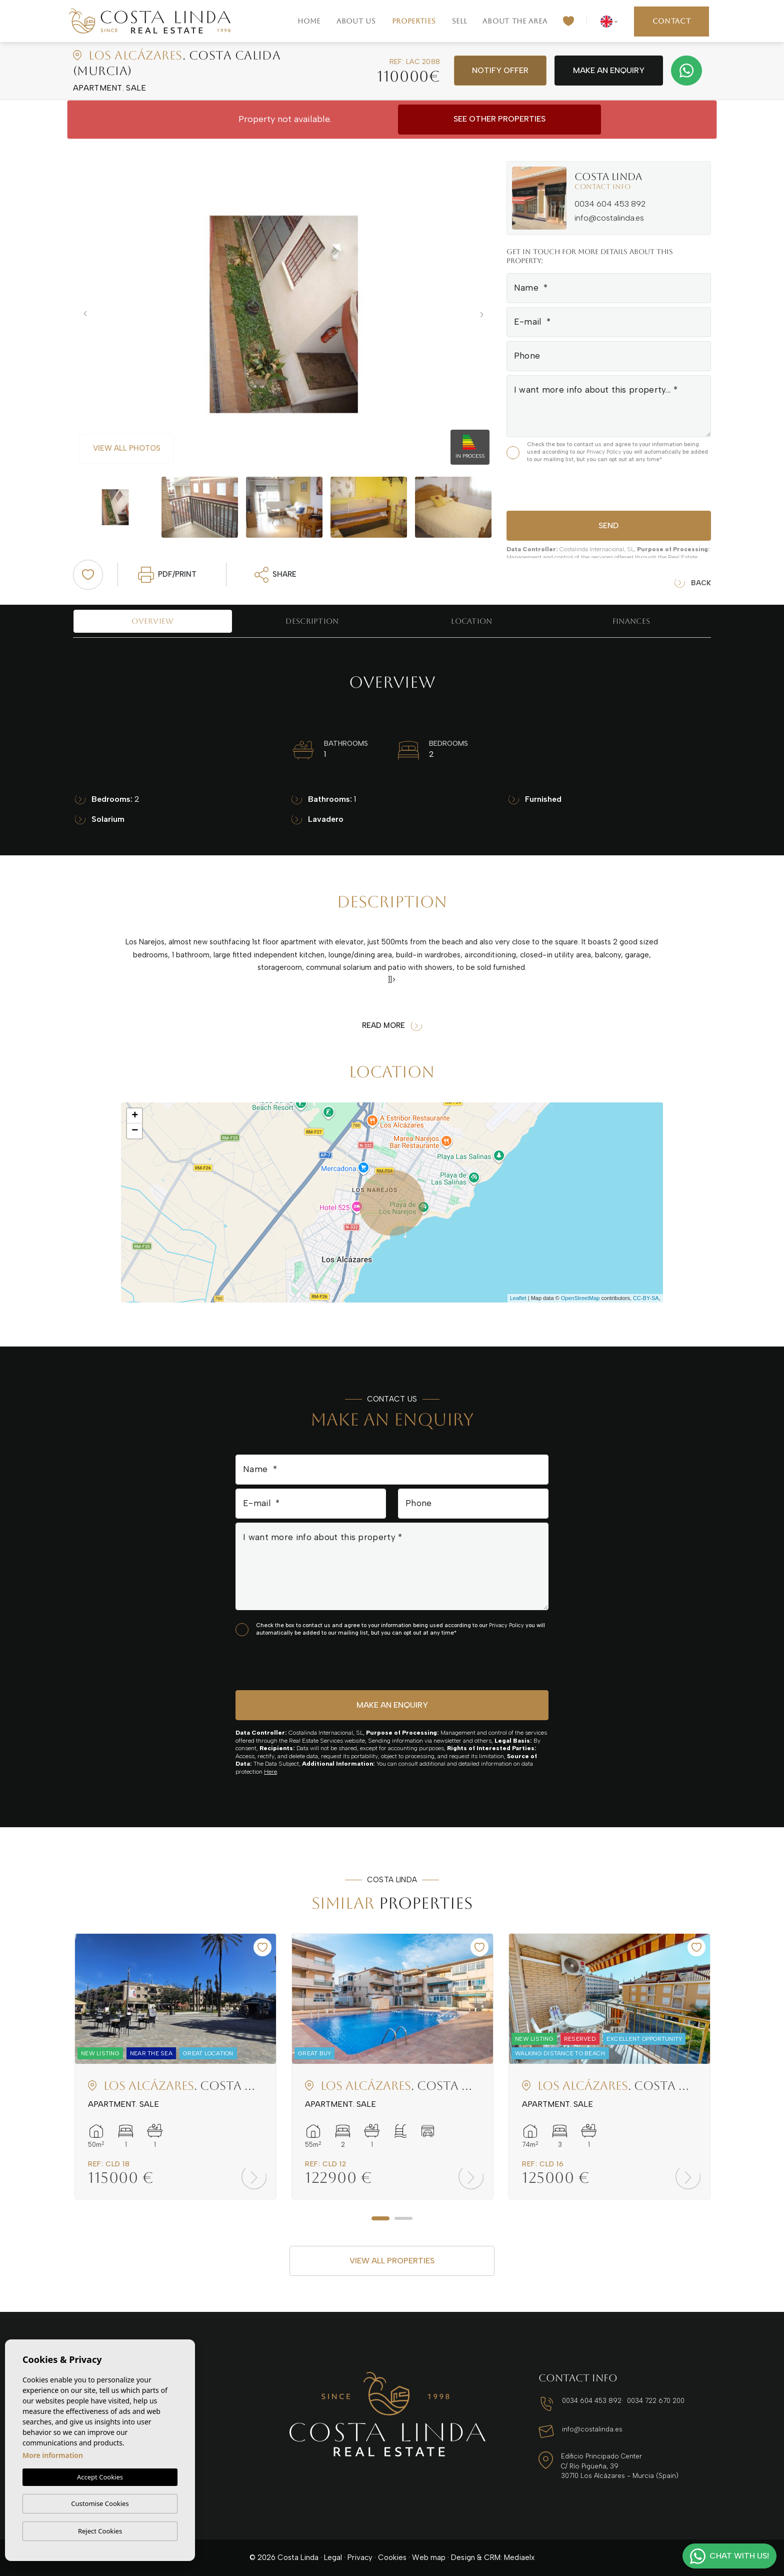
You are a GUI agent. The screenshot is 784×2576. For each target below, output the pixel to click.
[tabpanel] (175, 2066)
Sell (459, 21)
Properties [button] (414, 21)
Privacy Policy (604, 452)
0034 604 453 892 (610, 204)
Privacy (360, 2557)
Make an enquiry (608, 70)
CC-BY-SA (646, 1298)
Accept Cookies (100, 2476)
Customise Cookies (99, 2503)
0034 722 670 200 (655, 2400)
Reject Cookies (100, 2530)
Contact (671, 21)
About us (356, 21)
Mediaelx (519, 2557)
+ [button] (135, 1115)
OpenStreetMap (580, 1298)
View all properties (392, 2260)
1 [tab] (381, 2218)
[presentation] (559, 485)
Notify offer (500, 70)
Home (309, 21)
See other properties (500, 119)
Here (270, 1771)
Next (484, 314)
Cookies (392, 2557)
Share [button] (275, 575)
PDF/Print (167, 575)
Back (692, 583)
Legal (333, 2557)
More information (52, 2455)
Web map (429, 2557)
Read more (392, 1025)
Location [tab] (471, 621)
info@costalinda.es (609, 218)
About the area (514, 21)
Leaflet (518, 1298)
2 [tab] (403, 2218)
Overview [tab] (153, 621)
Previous (83, 314)
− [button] (135, 1130)
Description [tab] (312, 621)
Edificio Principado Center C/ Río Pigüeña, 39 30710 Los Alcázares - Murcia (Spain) (619, 2465)
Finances (631, 621)
